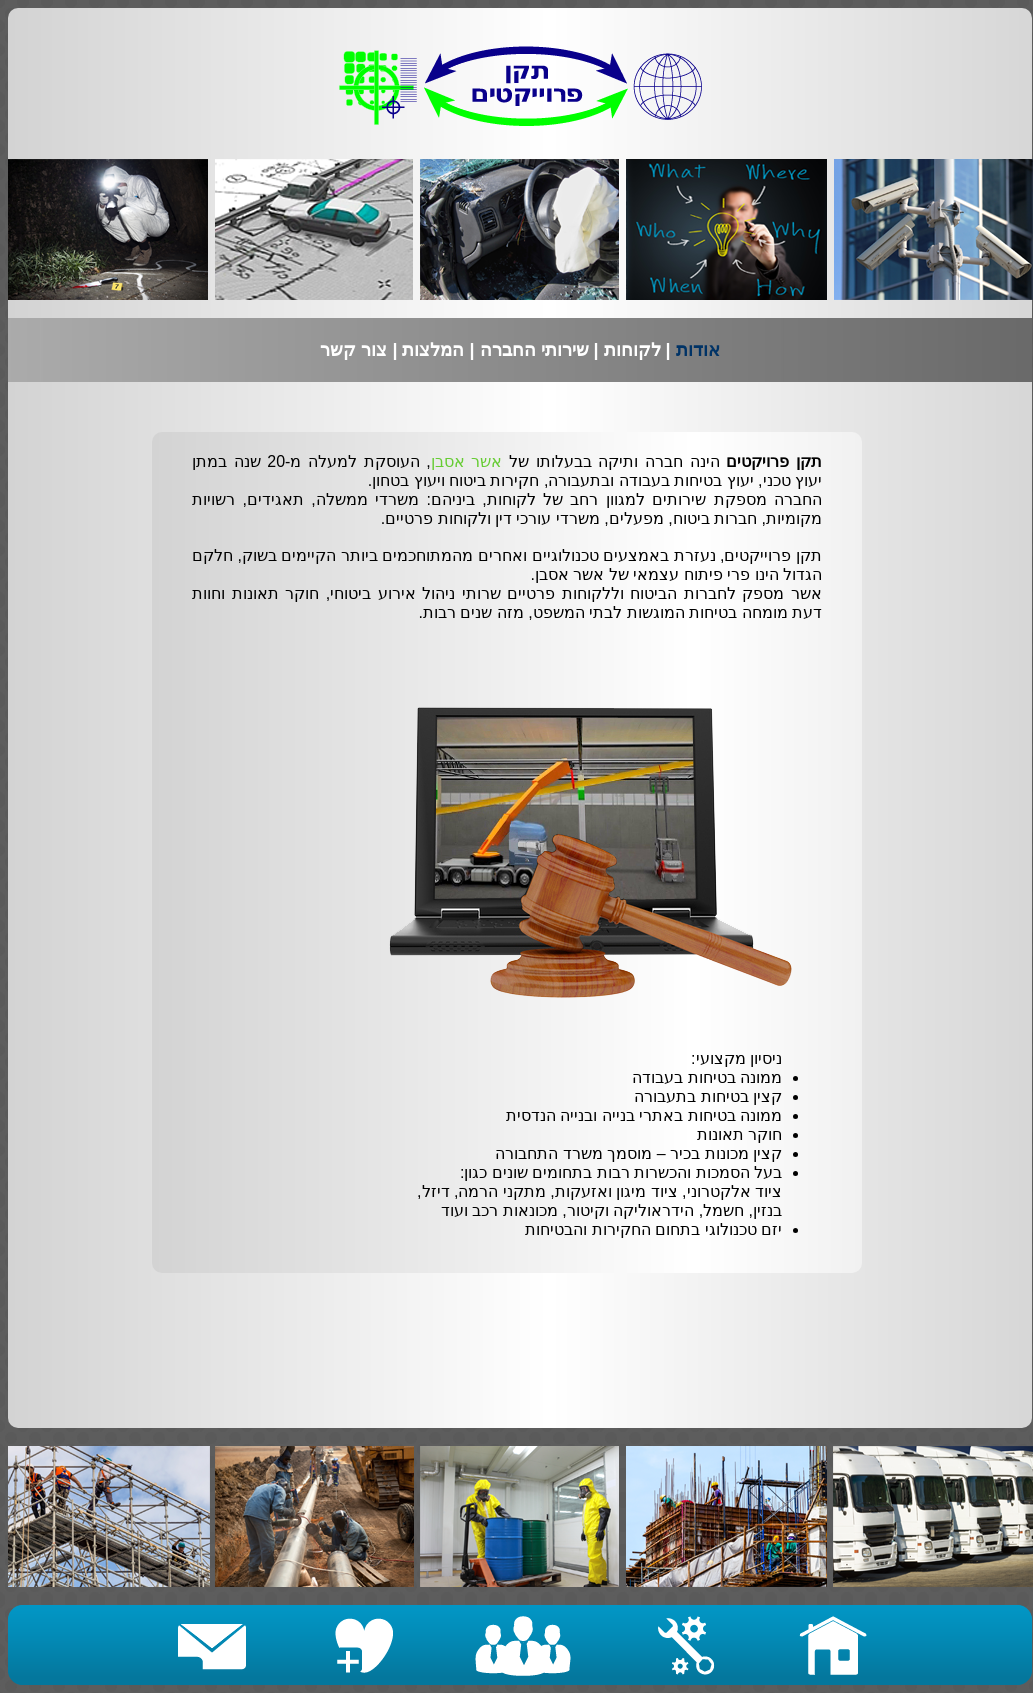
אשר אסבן (467, 461)
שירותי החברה (537, 350)
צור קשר (356, 350)
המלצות (433, 350)
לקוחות (632, 350)
